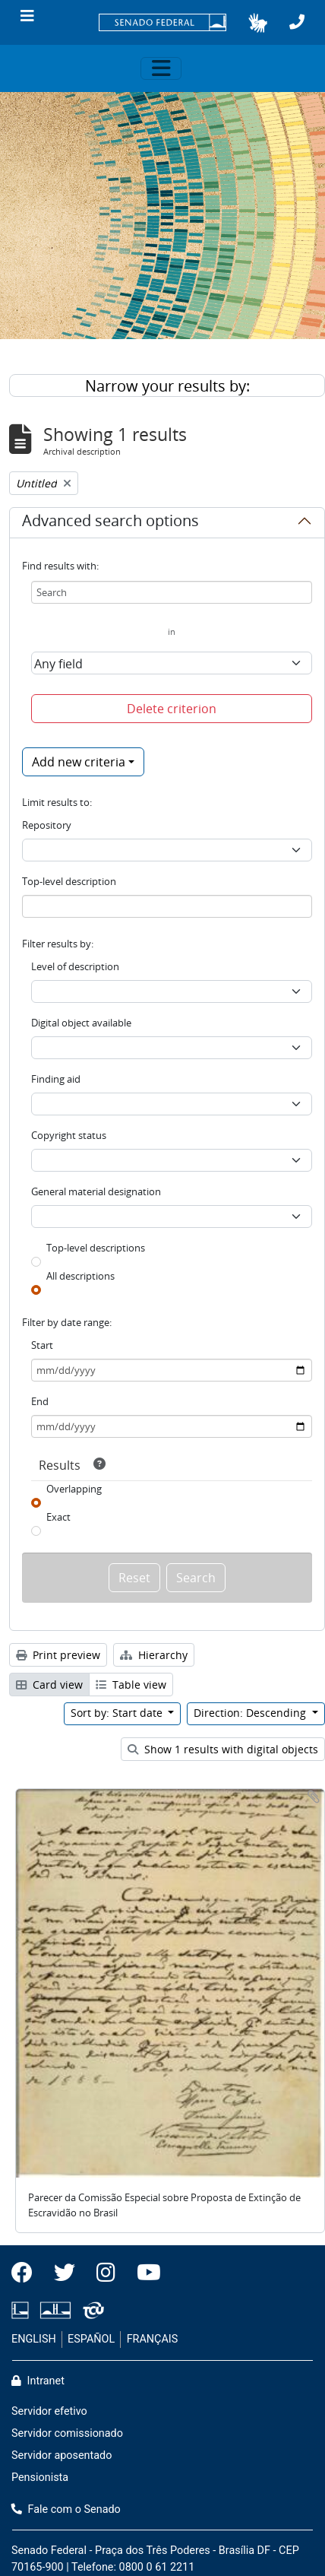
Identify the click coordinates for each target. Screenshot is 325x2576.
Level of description (75, 966)
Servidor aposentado (61, 2455)
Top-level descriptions (95, 1248)
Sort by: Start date (118, 1712)
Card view (49, 1684)
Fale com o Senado (66, 2509)
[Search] (171, 592)
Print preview (58, 1655)
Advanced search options (110, 523)
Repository (46, 825)
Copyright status (68, 1135)
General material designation (96, 1191)
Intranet (38, 2381)
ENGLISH (33, 2339)
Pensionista (39, 2477)
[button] (257, 23)
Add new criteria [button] (78, 761)
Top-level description (69, 881)
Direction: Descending (251, 1712)
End (40, 1401)
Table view (131, 1684)
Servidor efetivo (49, 2411)
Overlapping (74, 1489)
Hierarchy (154, 1655)
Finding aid (55, 1079)
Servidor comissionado (67, 2433)
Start (42, 1345)
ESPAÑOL (91, 2339)
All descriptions (80, 1276)
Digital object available (81, 1022)
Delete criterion (171, 708)
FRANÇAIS (152, 2339)
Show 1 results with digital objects (223, 1749)
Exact (58, 1517)
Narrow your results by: (167, 386)
